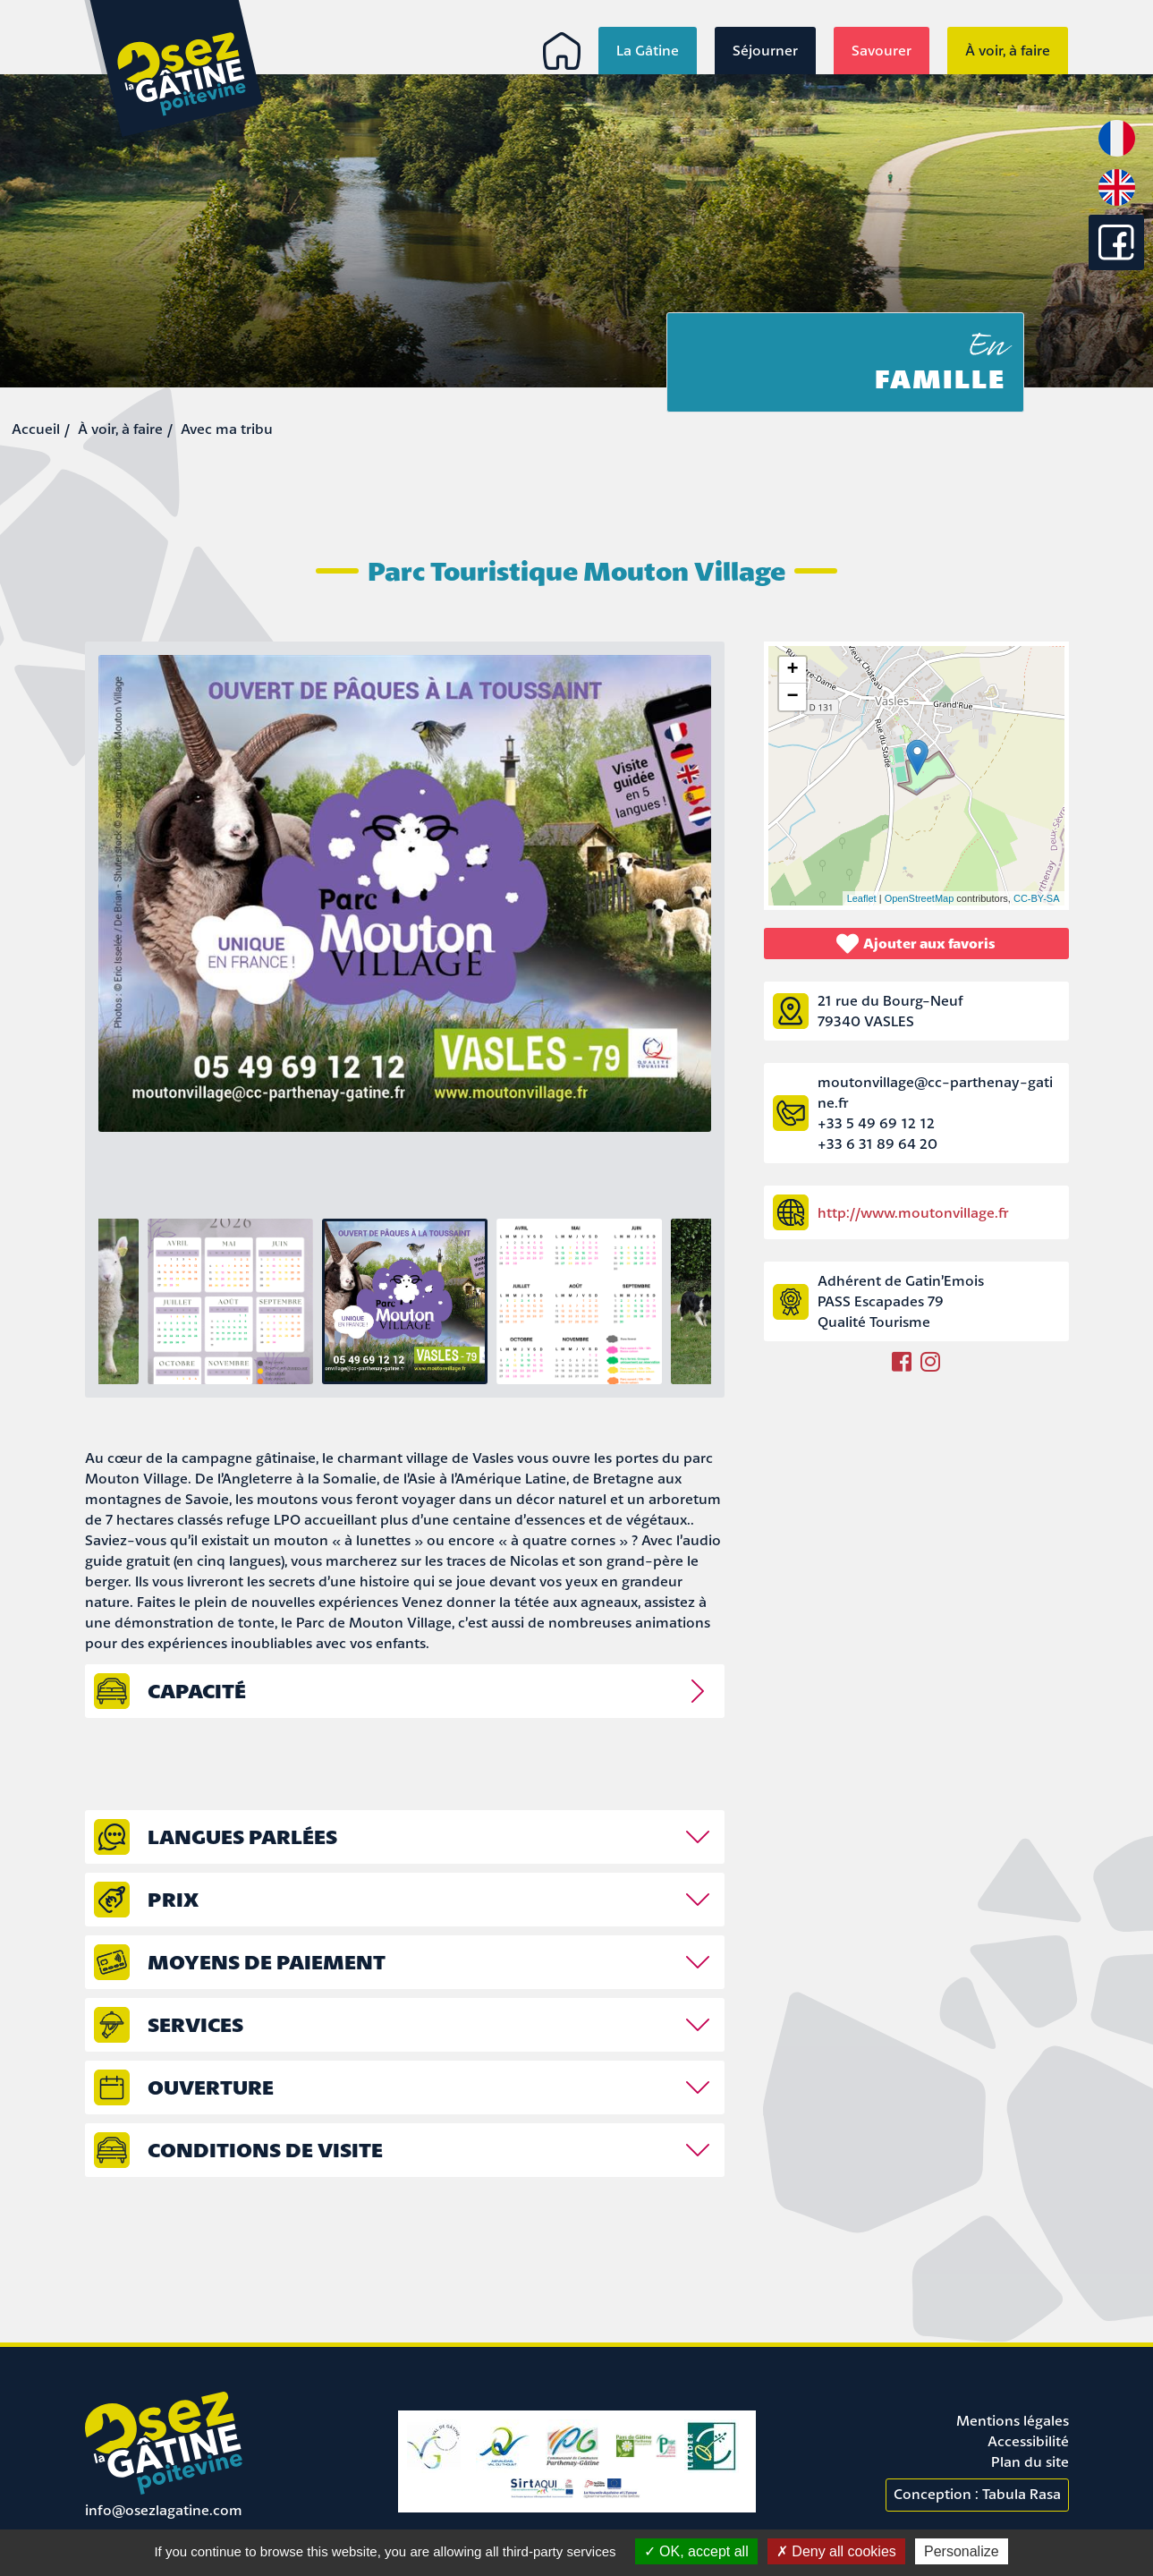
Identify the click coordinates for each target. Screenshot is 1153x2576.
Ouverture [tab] (211, 2087)
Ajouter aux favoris (916, 943)
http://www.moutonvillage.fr (913, 1212)
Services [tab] (195, 2024)
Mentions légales (1012, 2420)
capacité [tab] (197, 1691)
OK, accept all (696, 2551)
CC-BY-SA (1036, 898)
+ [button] (792, 670)
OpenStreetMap (919, 898)
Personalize (961, 2551)
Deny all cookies (836, 2551)
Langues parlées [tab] (242, 1836)
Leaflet (862, 898)
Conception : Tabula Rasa (977, 2494)
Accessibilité (1028, 2441)
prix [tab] (173, 1899)
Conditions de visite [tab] (265, 2150)
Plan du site (1030, 2461)
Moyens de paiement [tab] (267, 1962)
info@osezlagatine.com (163, 2510)
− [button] (792, 697)
